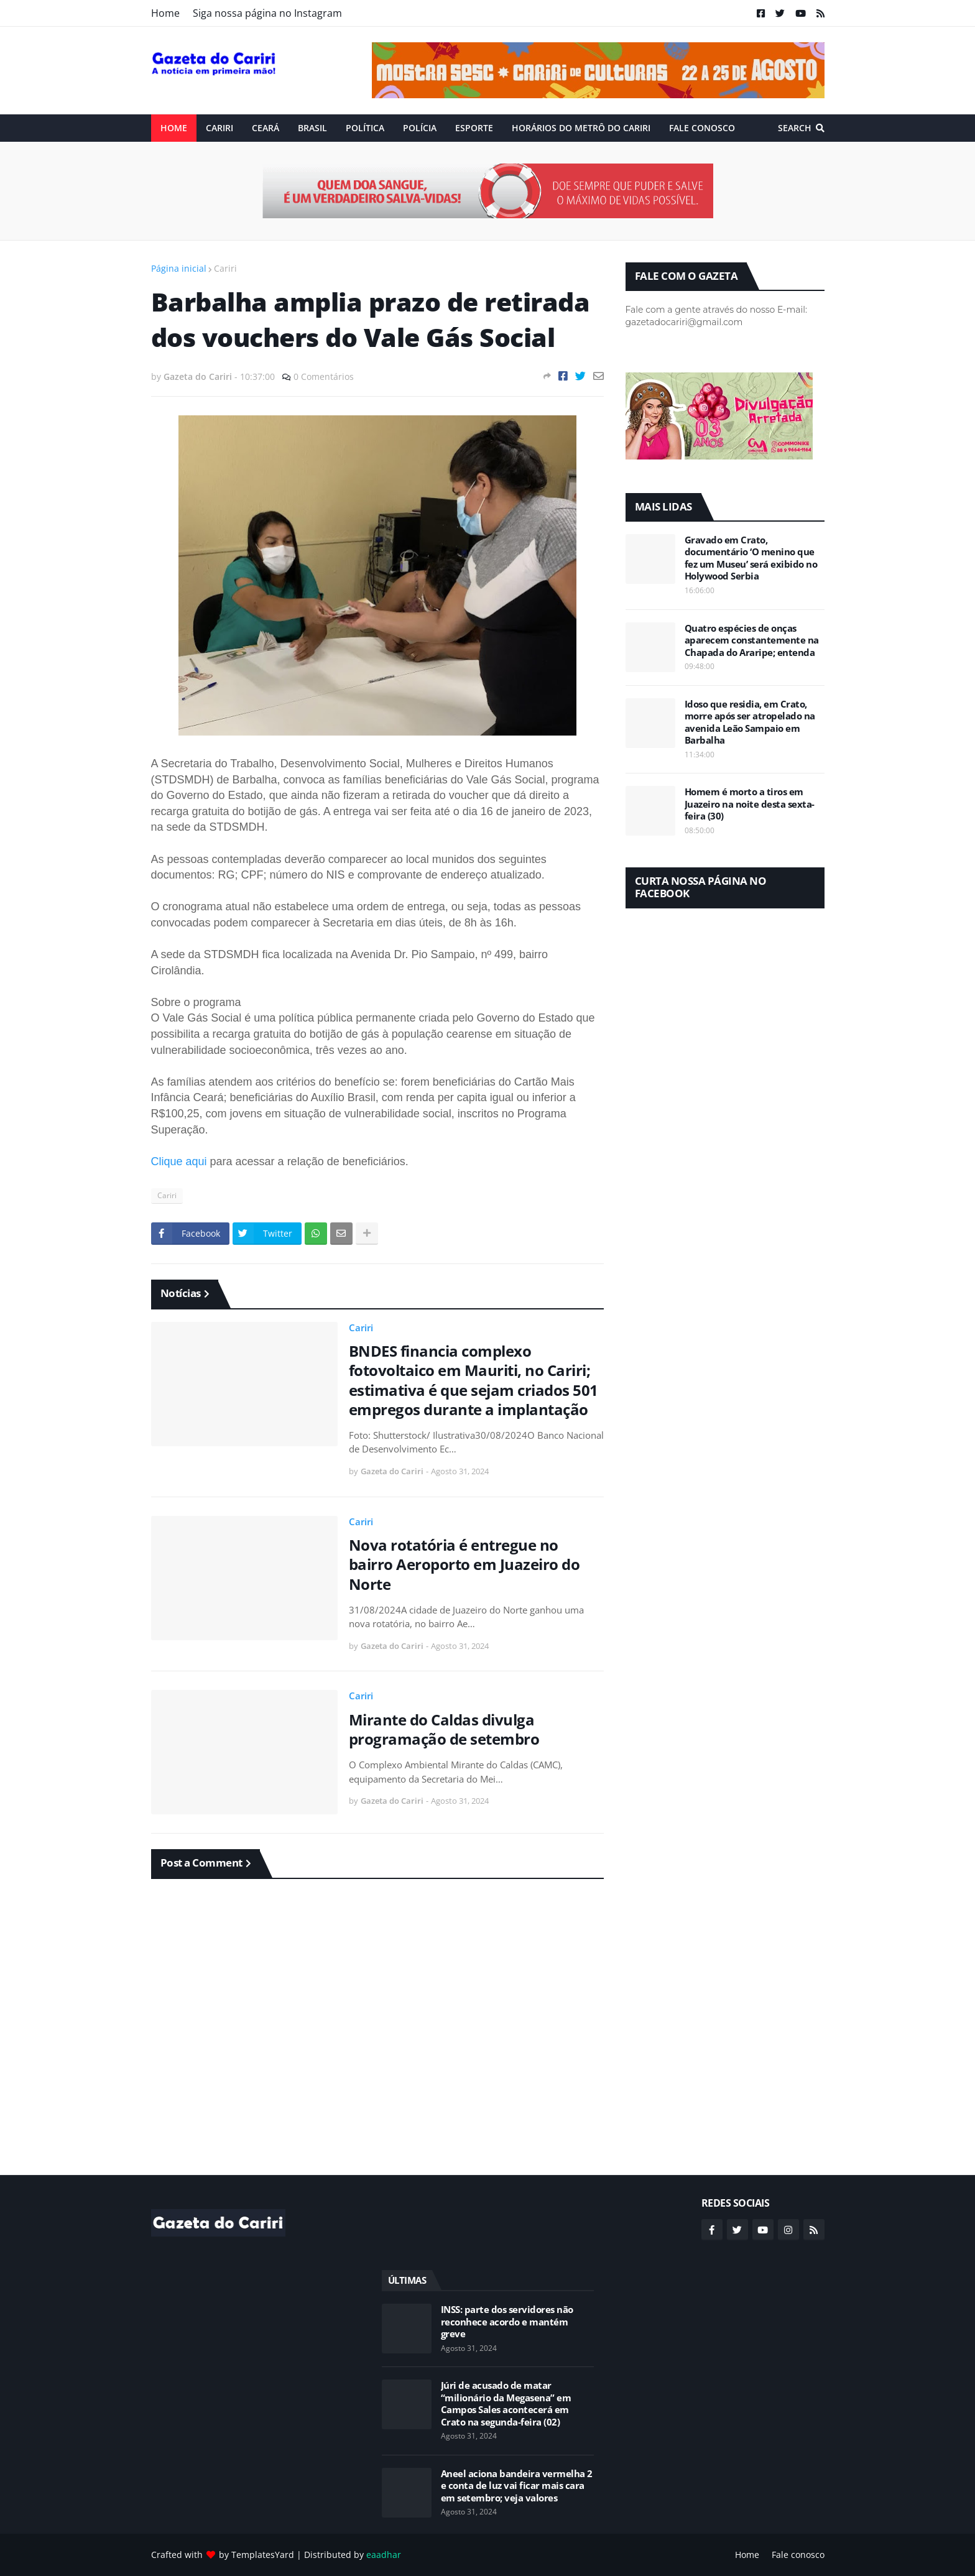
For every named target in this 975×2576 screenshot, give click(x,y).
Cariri (225, 268)
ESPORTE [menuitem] (474, 128)
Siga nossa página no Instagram (267, 13)
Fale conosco (798, 2554)
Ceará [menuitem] (265, 128)
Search (794, 128)
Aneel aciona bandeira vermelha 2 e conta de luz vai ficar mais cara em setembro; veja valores (517, 2486)
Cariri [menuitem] (219, 128)
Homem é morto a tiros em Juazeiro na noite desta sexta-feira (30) (750, 804)
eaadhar (383, 2554)
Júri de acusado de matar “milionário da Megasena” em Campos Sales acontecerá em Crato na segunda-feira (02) (506, 2404)
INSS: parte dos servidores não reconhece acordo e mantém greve (507, 2322)
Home (165, 13)
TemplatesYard (262, 2554)
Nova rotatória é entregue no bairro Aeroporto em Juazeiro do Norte (464, 1564)
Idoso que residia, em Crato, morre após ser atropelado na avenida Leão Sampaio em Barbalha (750, 722)
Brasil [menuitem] (312, 128)
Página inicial (178, 268)
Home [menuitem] (173, 128)
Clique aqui (179, 1161)
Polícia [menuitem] (420, 128)
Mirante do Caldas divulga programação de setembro (444, 1729)
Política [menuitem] (365, 128)
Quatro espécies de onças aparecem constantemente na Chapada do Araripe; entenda (752, 640)
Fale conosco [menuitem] (702, 128)
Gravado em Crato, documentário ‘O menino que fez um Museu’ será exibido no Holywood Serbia (751, 558)
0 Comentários (323, 376)
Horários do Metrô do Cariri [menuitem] (581, 128)
